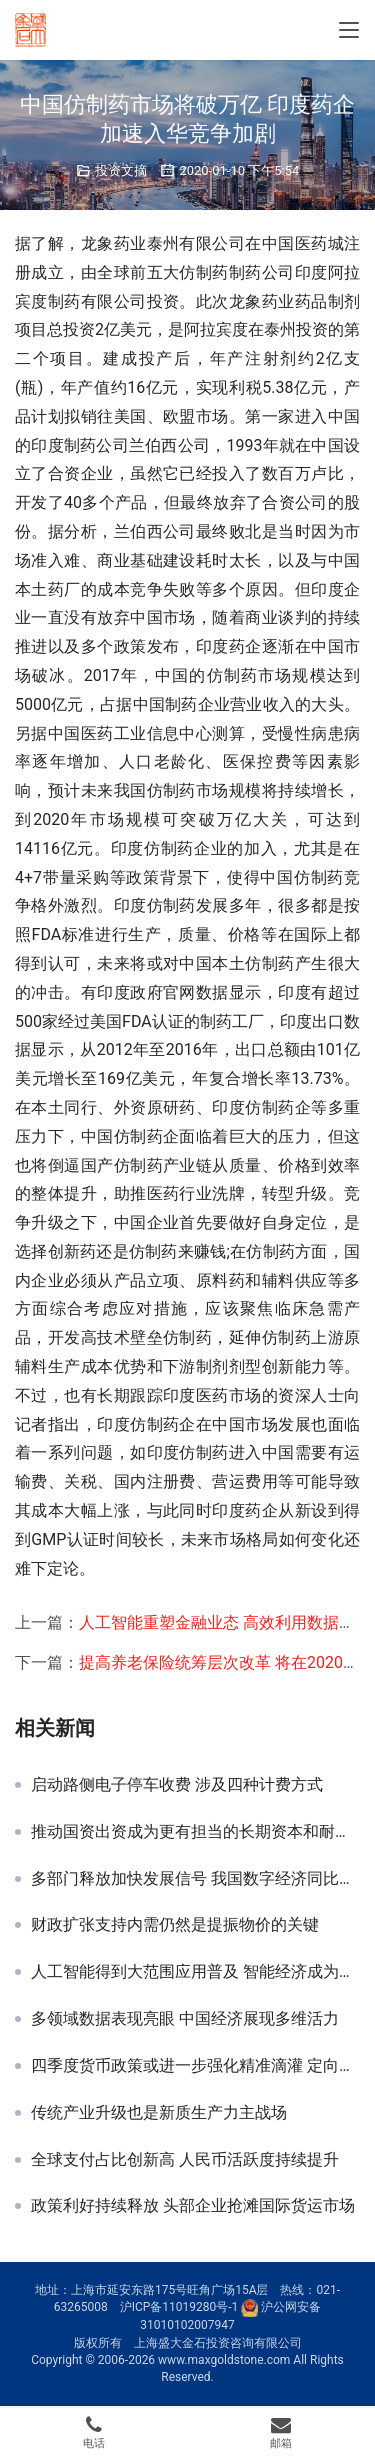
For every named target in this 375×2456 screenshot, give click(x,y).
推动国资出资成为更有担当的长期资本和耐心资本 (195, 1832)
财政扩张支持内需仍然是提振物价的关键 (175, 1925)
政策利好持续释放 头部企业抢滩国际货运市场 (193, 2206)
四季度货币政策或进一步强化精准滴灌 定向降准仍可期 (195, 2066)
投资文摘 (121, 170)
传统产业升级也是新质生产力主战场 (159, 2113)
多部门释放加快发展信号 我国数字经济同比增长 (195, 1879)
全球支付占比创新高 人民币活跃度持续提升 (185, 2160)
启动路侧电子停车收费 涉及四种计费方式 (177, 1785)
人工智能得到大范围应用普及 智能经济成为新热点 (195, 1972)
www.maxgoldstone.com (224, 2360)
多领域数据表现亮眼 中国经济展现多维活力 (185, 2019)
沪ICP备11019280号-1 (179, 2308)
